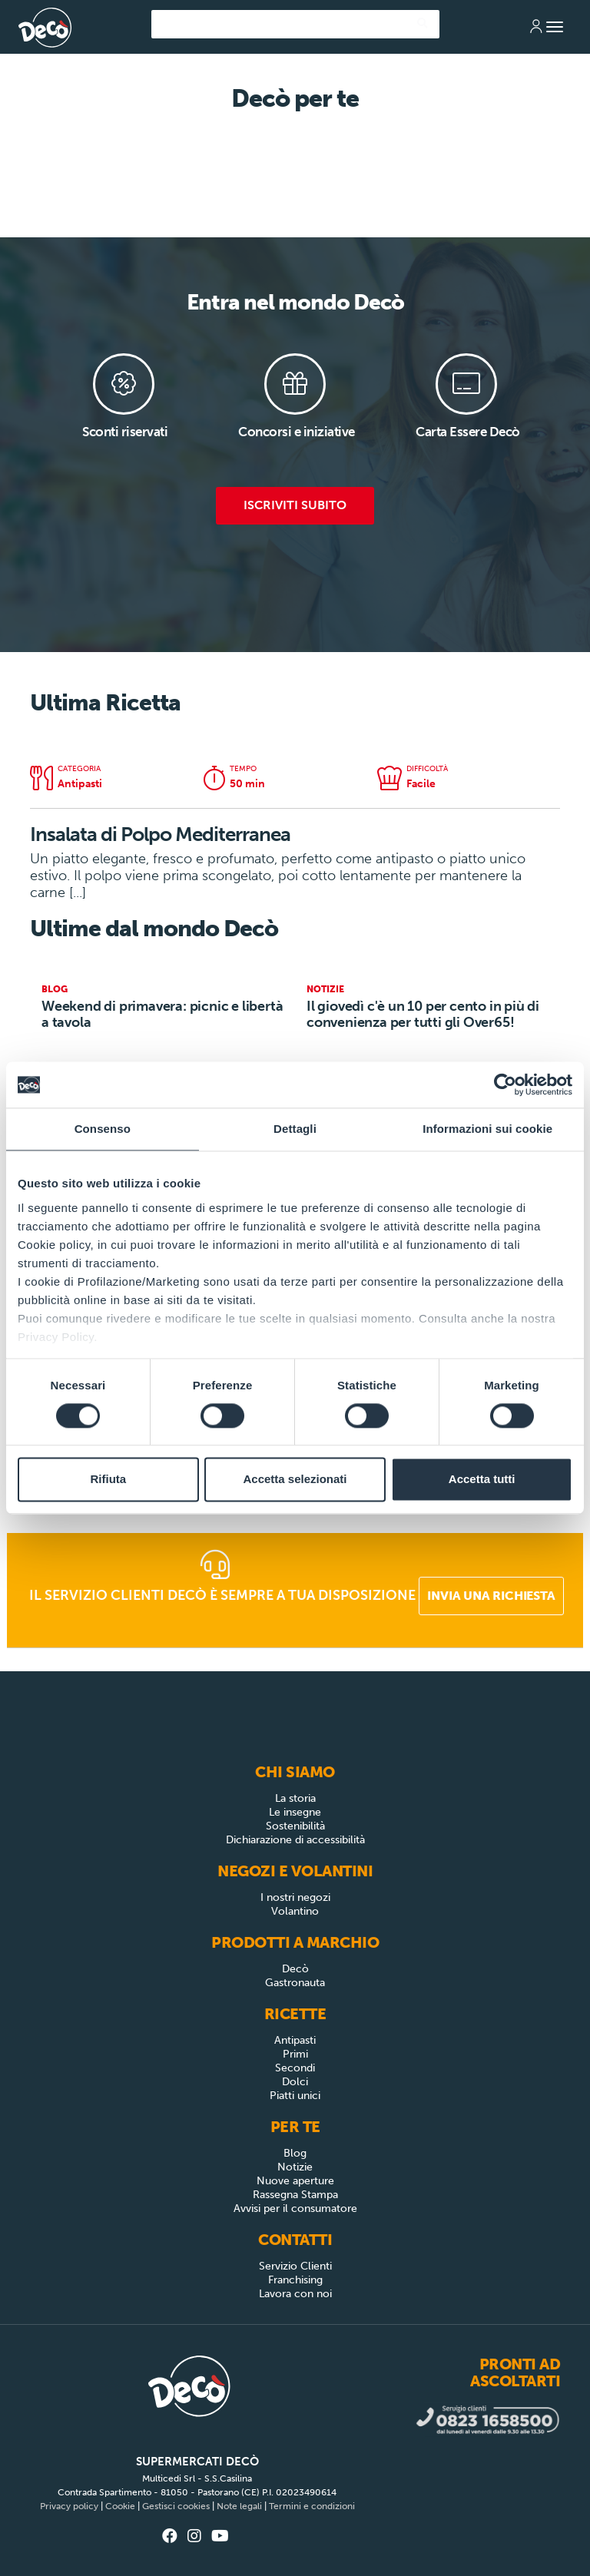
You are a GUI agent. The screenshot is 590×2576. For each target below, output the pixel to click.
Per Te (295, 2126)
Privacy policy (69, 2506)
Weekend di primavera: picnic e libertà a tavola (162, 1014)
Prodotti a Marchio (295, 1942)
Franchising (295, 2279)
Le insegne (295, 1812)
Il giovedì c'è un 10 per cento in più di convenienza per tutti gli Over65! (423, 1014)
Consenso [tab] (103, 1128)
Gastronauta (295, 1982)
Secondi (295, 2067)
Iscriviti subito (295, 505)
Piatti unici (295, 2095)
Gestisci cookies (176, 2506)
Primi (295, 2054)
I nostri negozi (295, 1897)
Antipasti (295, 2040)
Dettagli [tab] (295, 1128)
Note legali (239, 2506)
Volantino (295, 1911)
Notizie (295, 2167)
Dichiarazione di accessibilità (295, 1839)
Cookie (120, 2506)
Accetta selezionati (294, 1479)
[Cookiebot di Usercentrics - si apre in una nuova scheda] (505, 1084)
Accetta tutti (482, 1479)
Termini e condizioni (312, 2506)
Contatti (295, 2239)
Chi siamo (295, 1772)
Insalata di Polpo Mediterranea (160, 834)
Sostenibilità (295, 1826)
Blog (295, 2153)
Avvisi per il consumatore (295, 2208)
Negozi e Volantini (295, 1871)
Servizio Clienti (295, 2266)
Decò (295, 1968)
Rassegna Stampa (295, 2194)
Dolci (295, 2081)
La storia (295, 1798)
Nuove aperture (295, 2180)
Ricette (295, 2014)
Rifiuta (108, 1479)
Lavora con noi (295, 2293)
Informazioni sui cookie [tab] (487, 1128)
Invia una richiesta (491, 1595)
